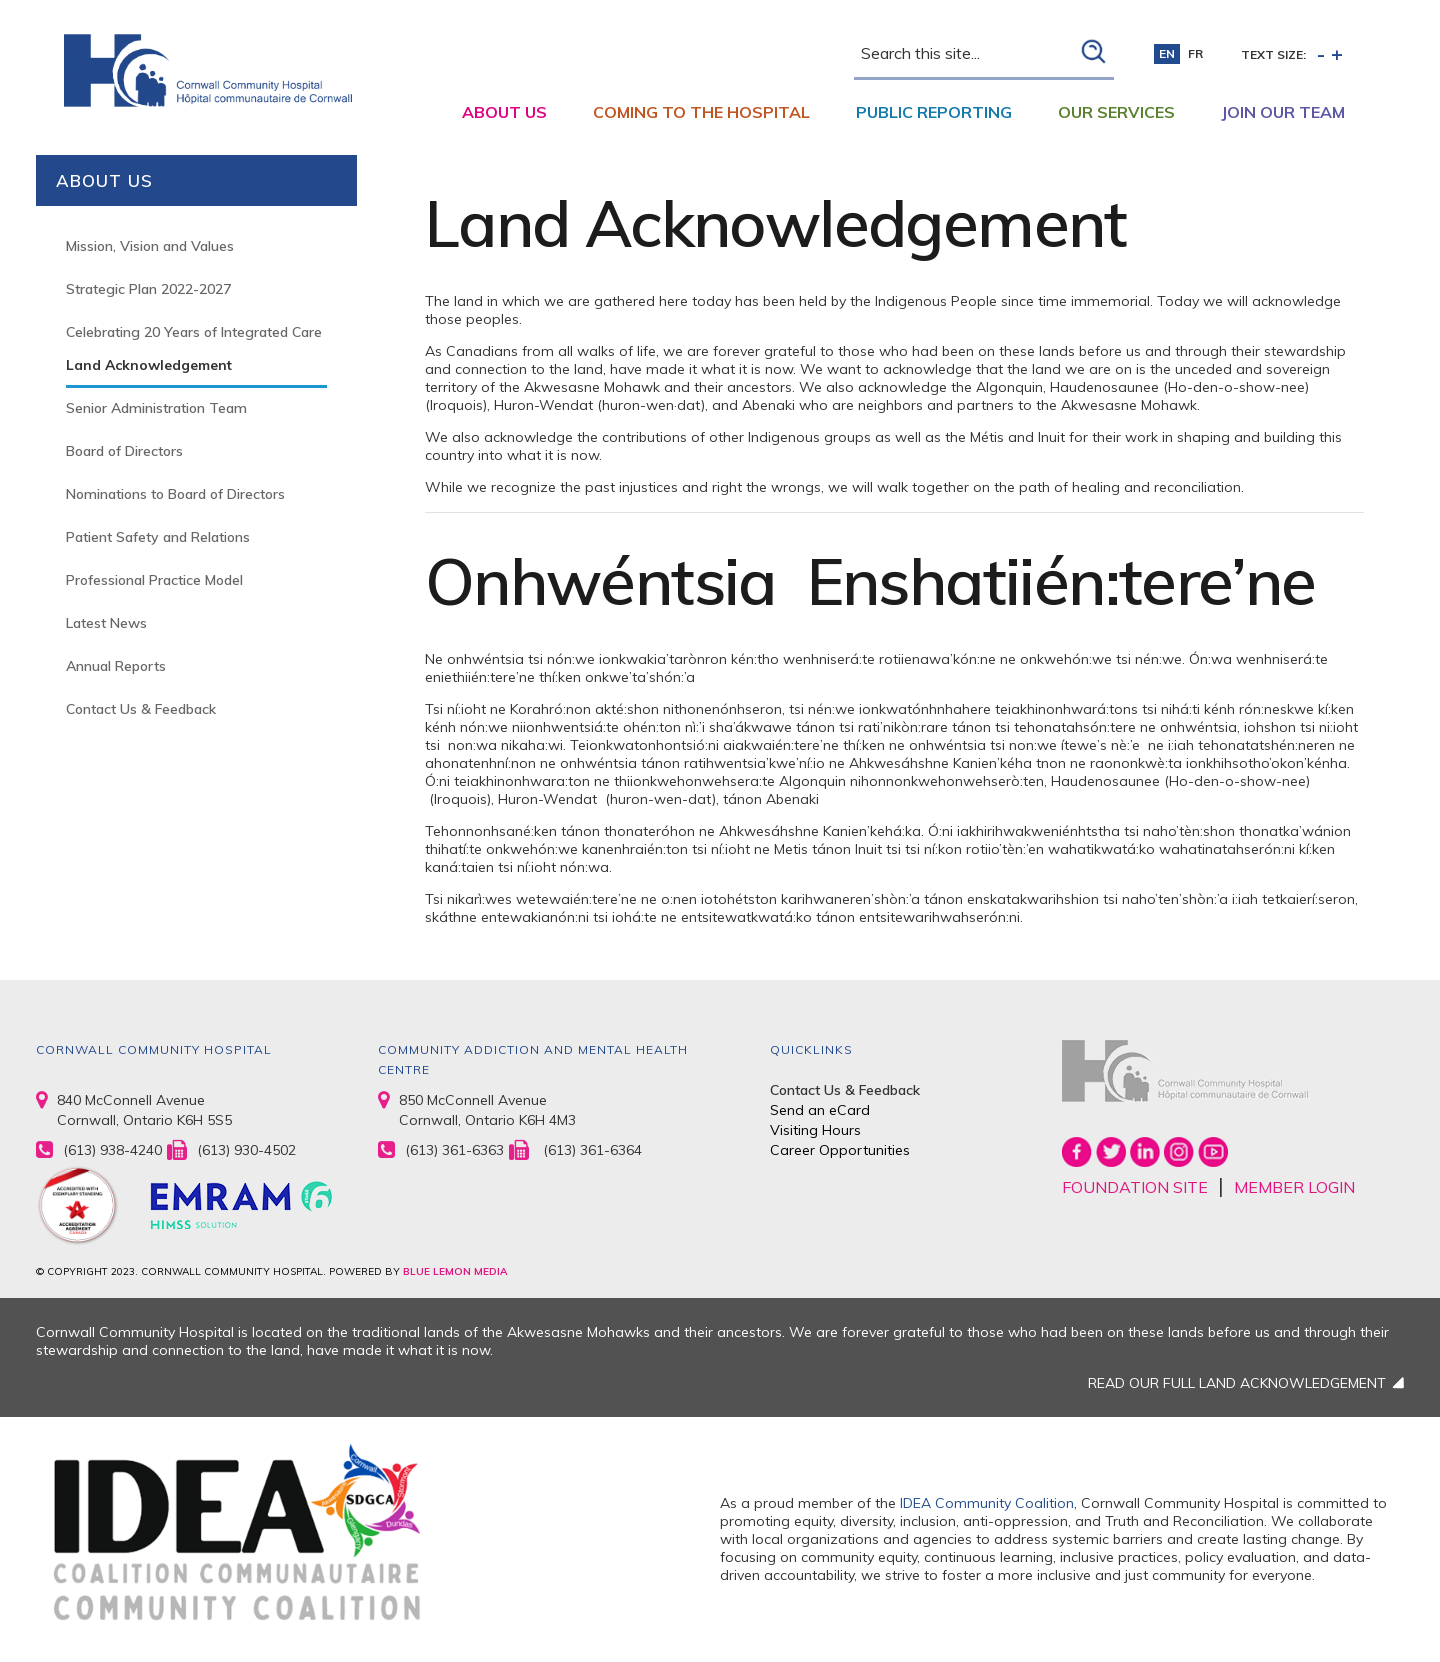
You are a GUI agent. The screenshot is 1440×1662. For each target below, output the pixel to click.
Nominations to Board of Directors (175, 494)
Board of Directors (124, 451)
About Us (504, 112)
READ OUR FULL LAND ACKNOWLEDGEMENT (1237, 1383)
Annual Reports (116, 666)
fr (1195, 53)
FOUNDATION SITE (1135, 1187)
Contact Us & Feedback (141, 709)
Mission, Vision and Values (150, 246)
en (1167, 53)
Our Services (1116, 112)
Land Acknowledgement (149, 365)
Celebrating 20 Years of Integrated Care (194, 332)
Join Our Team (1283, 112)
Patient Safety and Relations (158, 537)
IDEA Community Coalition (987, 1503)
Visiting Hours (815, 1130)
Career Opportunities (840, 1150)
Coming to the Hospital (701, 112)
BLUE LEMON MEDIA (455, 1271)
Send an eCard (820, 1110)
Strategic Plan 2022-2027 (148, 289)
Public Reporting (934, 112)
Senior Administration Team (156, 408)
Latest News (106, 623)
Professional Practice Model (154, 580)
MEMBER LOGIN (1294, 1187)
